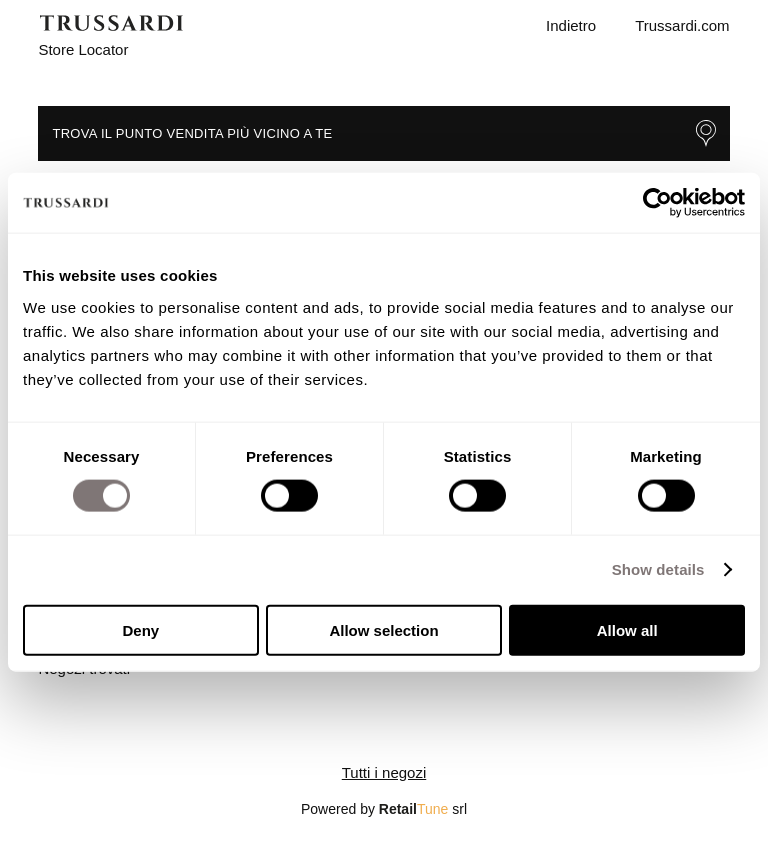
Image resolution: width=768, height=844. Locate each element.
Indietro (571, 25)
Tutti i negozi (384, 772)
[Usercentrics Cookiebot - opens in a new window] (657, 203)
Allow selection (383, 629)
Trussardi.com (682, 25)
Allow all (627, 629)
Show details (658, 569)
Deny (140, 629)
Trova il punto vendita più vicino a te (383, 133)
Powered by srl (384, 809)
